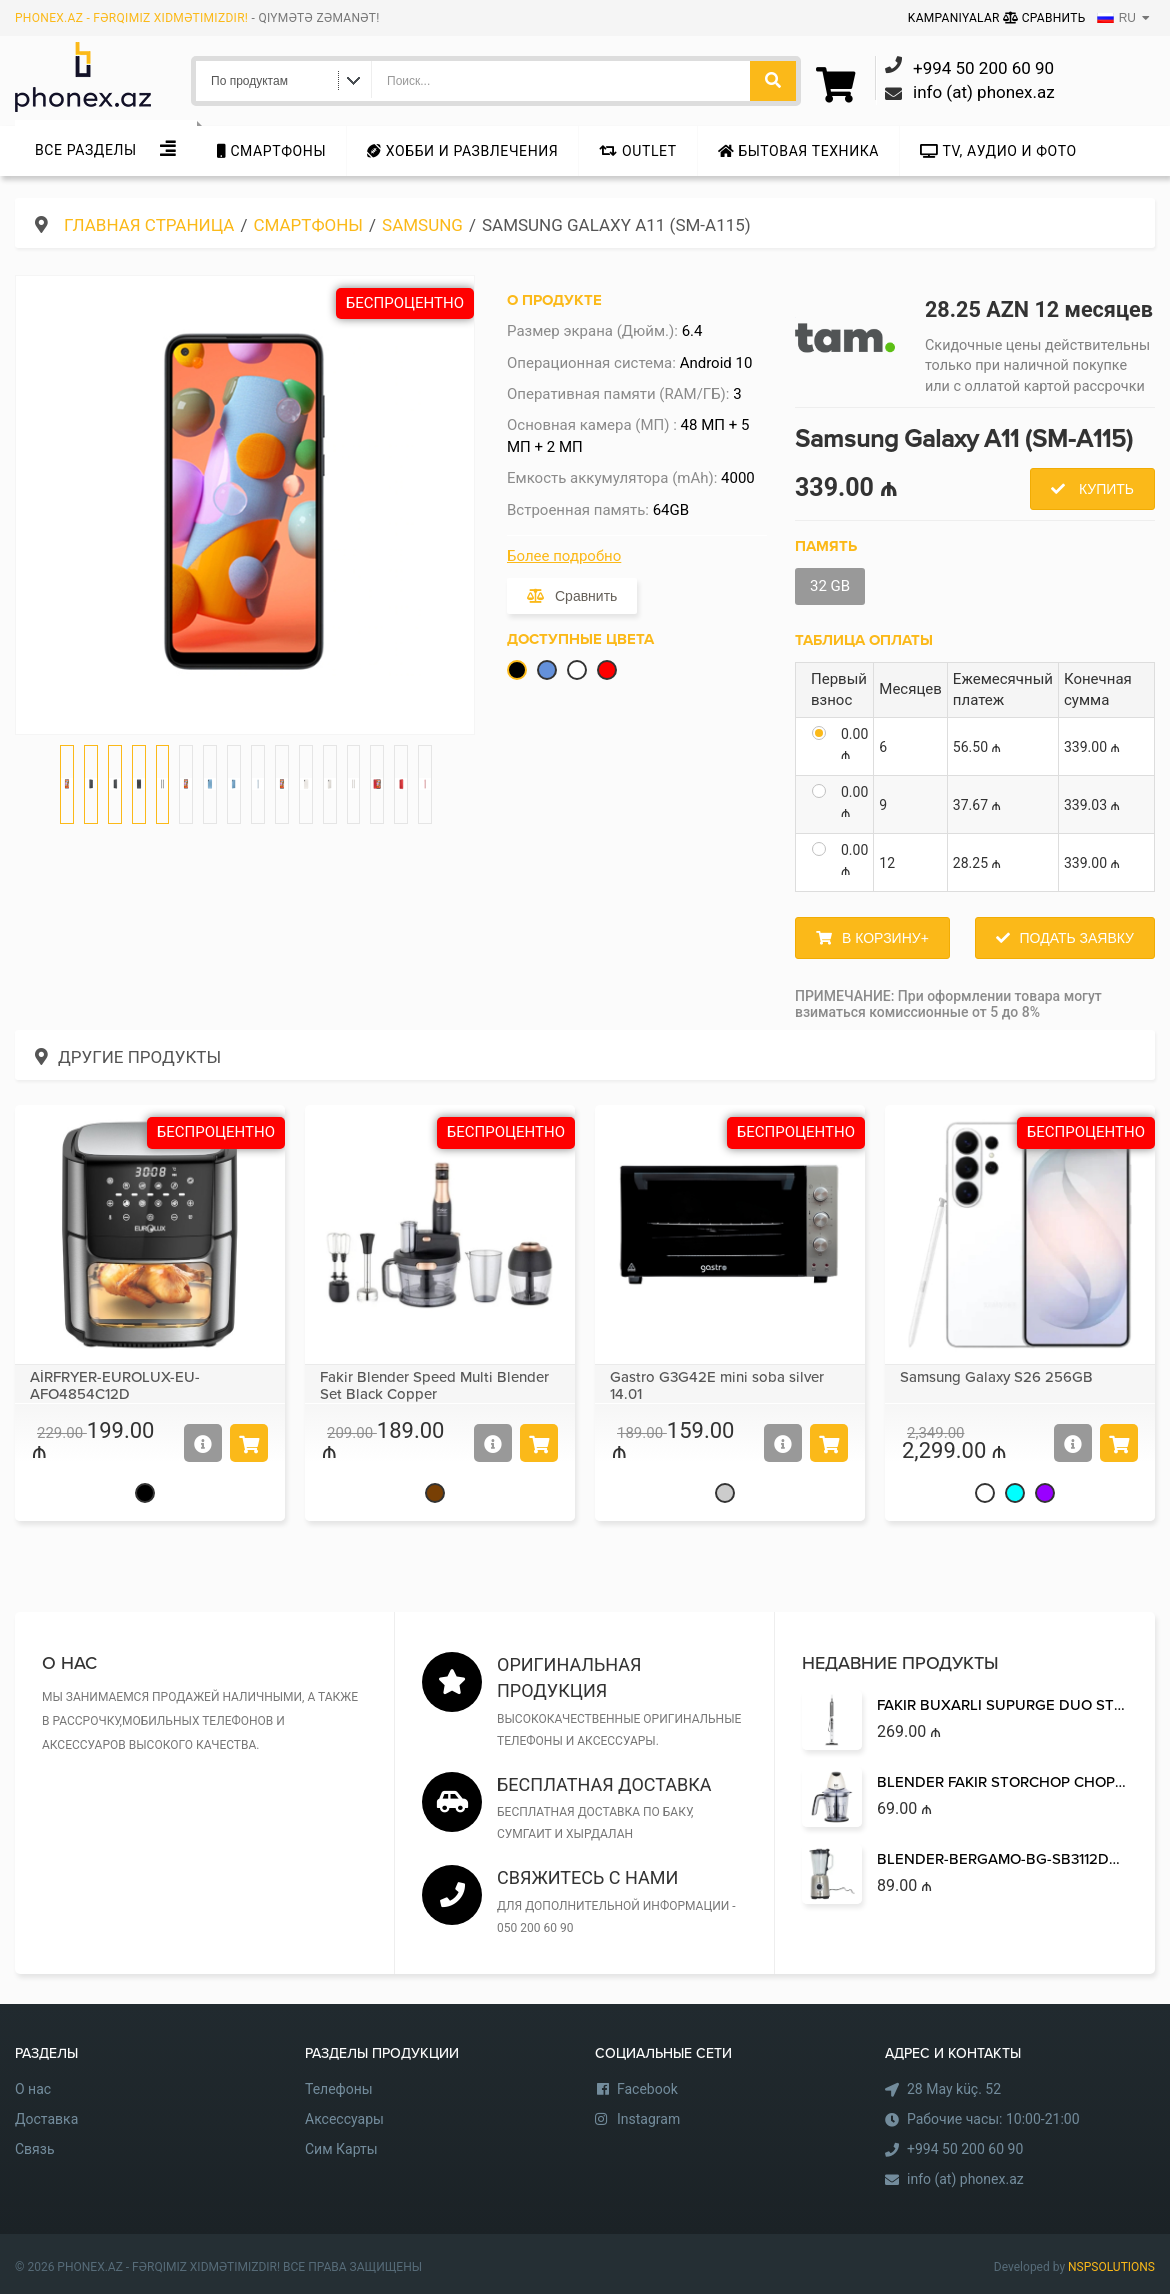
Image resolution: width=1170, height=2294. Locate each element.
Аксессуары (344, 2119)
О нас (33, 2089)
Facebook (647, 2089)
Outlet (637, 151)
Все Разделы (86, 150)
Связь (35, 2149)
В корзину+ (885, 938)
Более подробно (564, 556)
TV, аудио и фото (998, 151)
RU (1116, 18)
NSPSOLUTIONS (1111, 2267)
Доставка (46, 2119)
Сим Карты (341, 2149)
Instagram (648, 2119)
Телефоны (339, 2089)
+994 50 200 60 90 (965, 2149)
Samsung (422, 225)
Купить (1104, 489)
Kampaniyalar (955, 18)
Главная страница (149, 225)
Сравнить (1044, 18)
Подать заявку (1077, 938)
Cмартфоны (271, 151)
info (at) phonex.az (965, 2179)
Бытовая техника (798, 151)
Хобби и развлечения (462, 151)
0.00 (854, 744)
